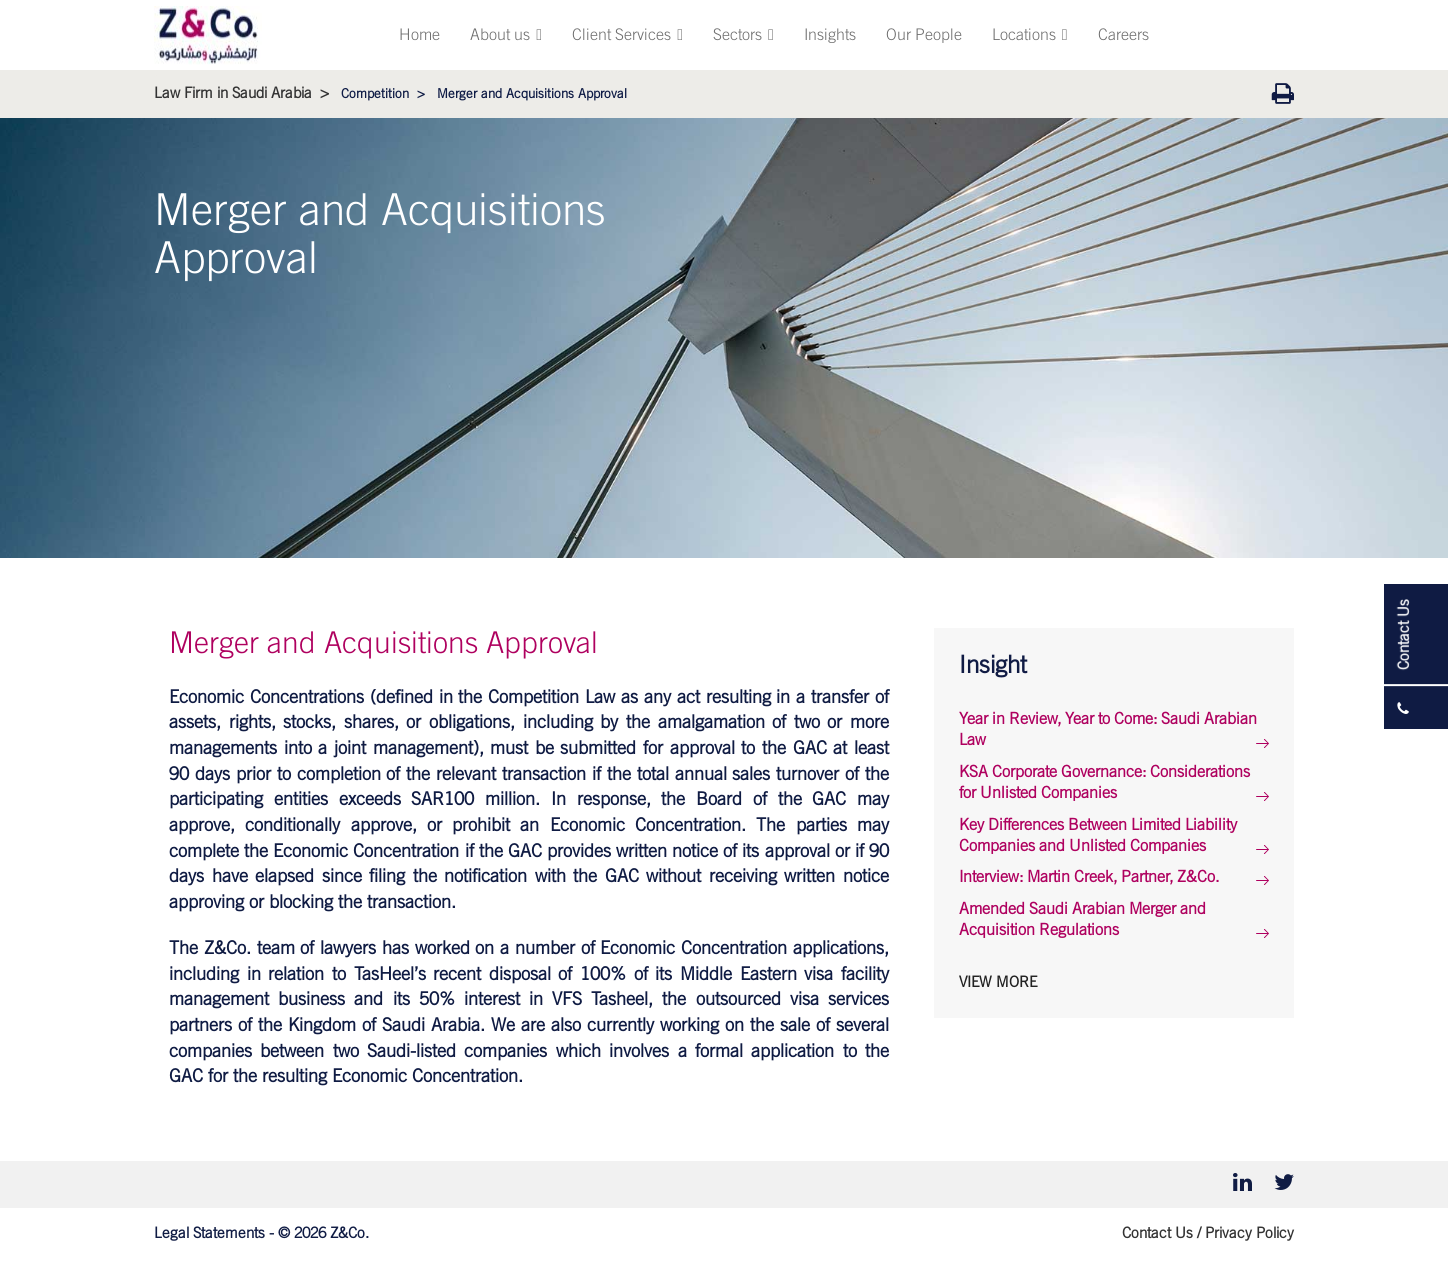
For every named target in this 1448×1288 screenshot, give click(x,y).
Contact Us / (1161, 1233)
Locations (1030, 35)
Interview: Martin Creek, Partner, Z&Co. (1089, 877)
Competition (375, 94)
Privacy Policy (1249, 1233)
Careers (1123, 35)
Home (419, 35)
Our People (924, 35)
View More (998, 982)
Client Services (627, 35)
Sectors (743, 35)
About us (506, 35)
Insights (830, 35)
